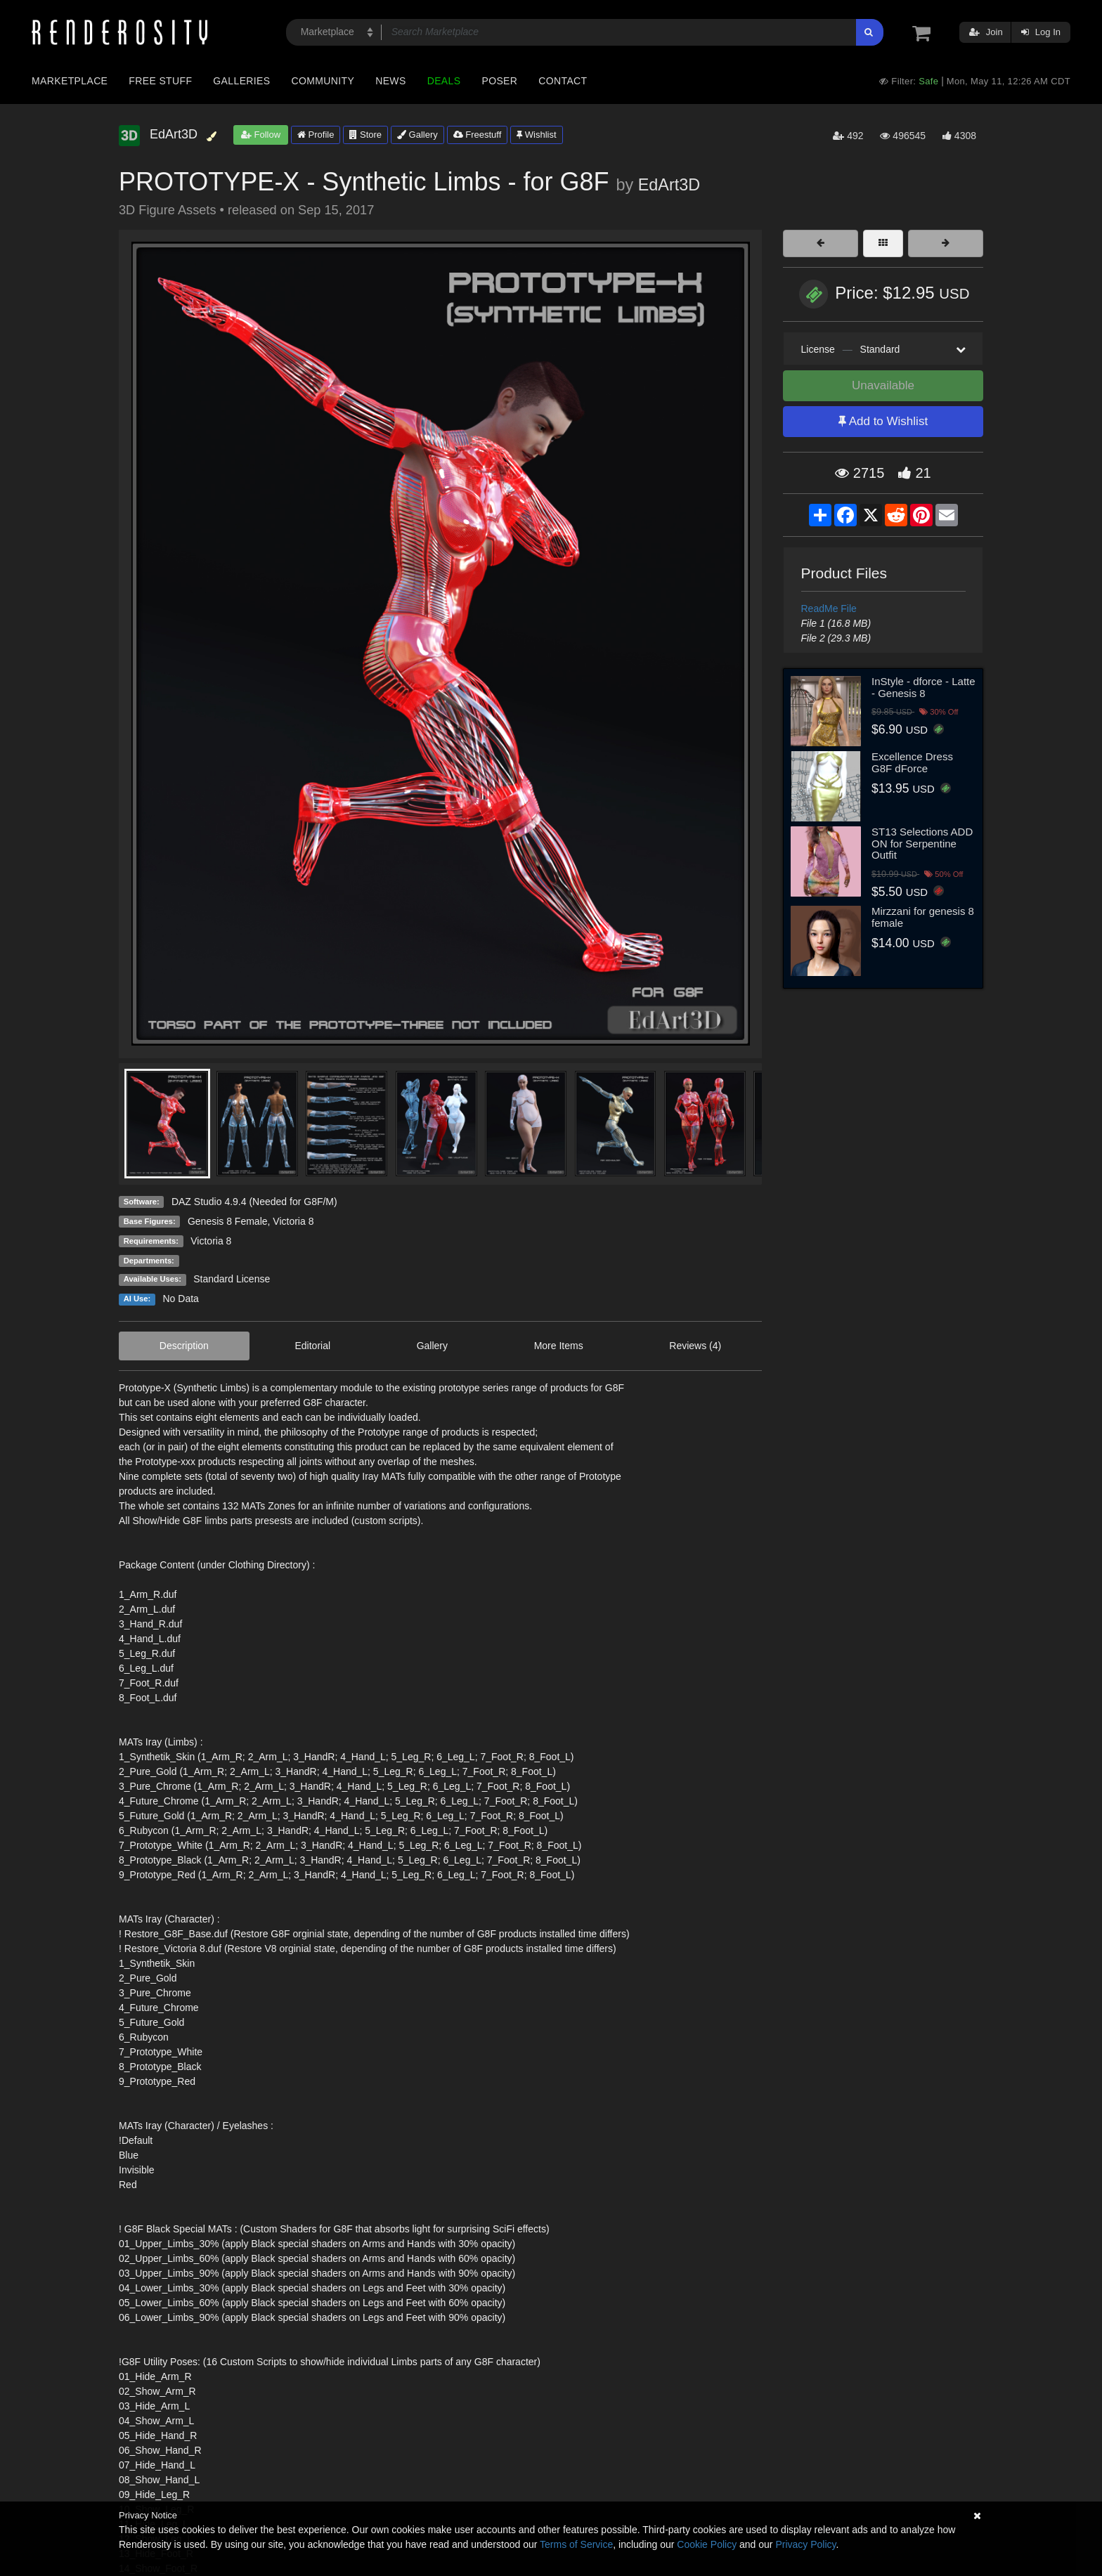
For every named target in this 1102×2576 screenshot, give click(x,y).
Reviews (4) (695, 1345)
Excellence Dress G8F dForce (912, 762)
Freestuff (477, 134)
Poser (499, 80)
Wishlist (536, 134)
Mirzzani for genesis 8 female (922, 917)
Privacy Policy (805, 2544)
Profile (315, 134)
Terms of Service (576, 2544)
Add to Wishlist (883, 421)
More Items (558, 1345)
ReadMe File (829, 608)
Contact (562, 80)
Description (184, 1345)
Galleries (241, 80)
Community (323, 80)
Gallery (417, 134)
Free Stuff (160, 80)
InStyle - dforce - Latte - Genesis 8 (923, 687)
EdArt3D (669, 185)
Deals (444, 80)
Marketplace (70, 80)
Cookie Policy (707, 2544)
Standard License (231, 1278)
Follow (260, 134)
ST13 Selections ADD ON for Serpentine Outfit (922, 843)
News (390, 80)
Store (365, 134)
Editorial (312, 1345)
